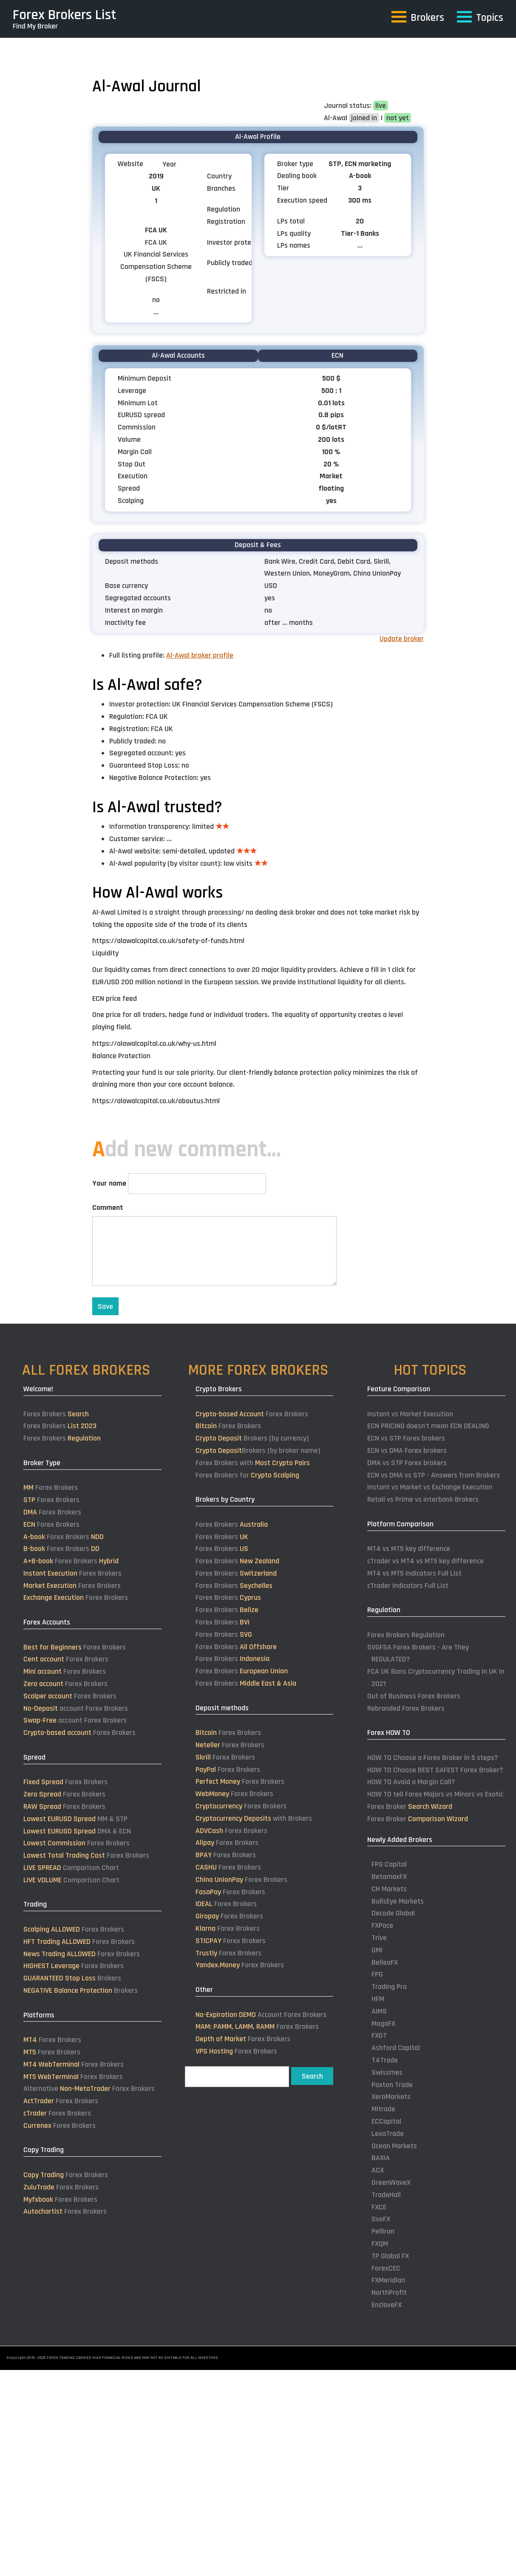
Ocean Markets (394, 2146)
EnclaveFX (386, 2305)
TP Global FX (390, 2256)
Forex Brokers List (64, 15)
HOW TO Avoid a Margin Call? (411, 1782)
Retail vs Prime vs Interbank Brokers (423, 1499)
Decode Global (393, 1913)
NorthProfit (389, 2292)
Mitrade (383, 2109)
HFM (377, 1999)
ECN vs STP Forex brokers (406, 1438)
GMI (377, 1950)
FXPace (382, 1925)
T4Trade (384, 2060)
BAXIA (380, 2158)
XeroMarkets (391, 2096)
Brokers (72, 1978)
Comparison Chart (71, 1868)
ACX (377, 2170)
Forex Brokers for (247, 1475)
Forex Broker (409, 1806)
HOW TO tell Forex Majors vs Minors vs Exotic (435, 1794)
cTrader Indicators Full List (407, 1585)
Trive (379, 1938)
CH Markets (389, 1889)
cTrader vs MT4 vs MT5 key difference (425, 1561)
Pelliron (382, 2231)
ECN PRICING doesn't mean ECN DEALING (428, 1426)
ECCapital (386, 2121)
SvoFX (380, 2219)
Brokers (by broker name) (258, 1450)
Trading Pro (389, 1986)
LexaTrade (387, 2133)
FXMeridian (388, 2280)
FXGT (379, 2035)
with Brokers (254, 1818)
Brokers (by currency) (252, 1438)
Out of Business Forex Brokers (413, 1696)
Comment (107, 1207)
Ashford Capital (395, 2048)
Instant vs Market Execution (410, 1414)
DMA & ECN (77, 1831)
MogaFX (383, 2023)
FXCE (378, 2207)
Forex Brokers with (253, 1463)
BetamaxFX (389, 1876)
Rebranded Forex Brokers (406, 1708)
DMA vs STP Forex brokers (407, 1463)
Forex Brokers (56, 1414)
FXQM (379, 2243)
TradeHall (386, 2195)
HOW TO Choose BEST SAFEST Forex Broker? (435, 1770)
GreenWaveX (391, 2182)
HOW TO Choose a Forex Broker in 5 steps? (432, 1758)
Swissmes (387, 2072)
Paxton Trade (392, 2085)
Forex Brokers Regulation (406, 1635)
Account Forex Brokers (261, 2015)
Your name (109, 1183)
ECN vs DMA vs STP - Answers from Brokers (433, 1475)
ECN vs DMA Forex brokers (407, 1450)
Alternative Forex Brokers (89, 2088)
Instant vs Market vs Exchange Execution (429, 1487)
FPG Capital (389, 1864)
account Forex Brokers (75, 1708)
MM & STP (75, 1819)
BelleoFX (384, 1962)
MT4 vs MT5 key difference (408, 1549)
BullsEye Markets (397, 1901)
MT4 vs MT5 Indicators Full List (414, 1573)
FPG (377, 1974)
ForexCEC (385, 2268)
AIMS (379, 2011)
